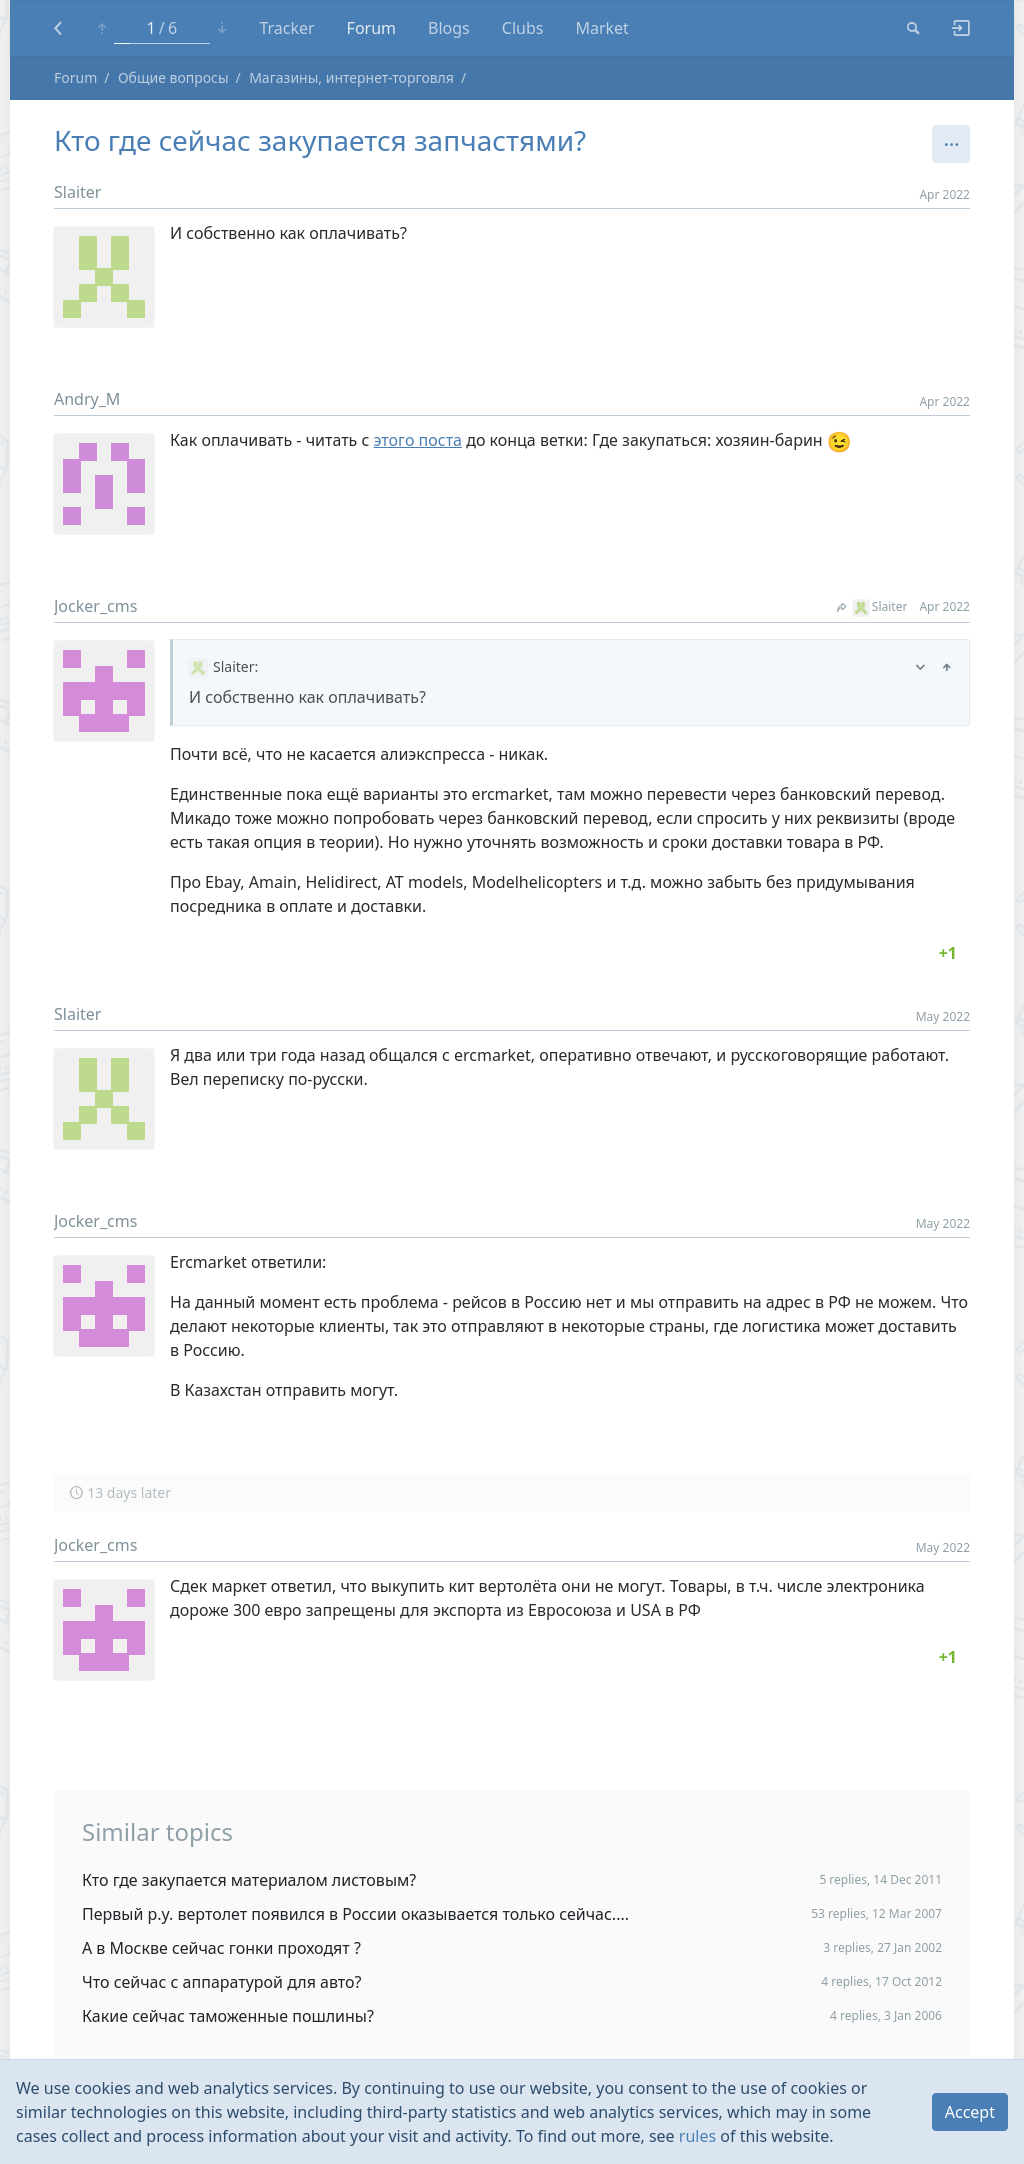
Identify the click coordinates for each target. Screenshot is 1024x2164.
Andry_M (87, 399)
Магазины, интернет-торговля (351, 77)
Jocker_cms (95, 606)
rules (697, 2136)
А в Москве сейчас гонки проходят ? (221, 1948)
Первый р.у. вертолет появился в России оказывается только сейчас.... (355, 1914)
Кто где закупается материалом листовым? (249, 1880)
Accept (970, 2112)
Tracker (286, 28)
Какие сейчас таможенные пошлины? (228, 2016)
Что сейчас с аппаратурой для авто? (222, 1982)
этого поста (418, 440)
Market (601, 28)
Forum (371, 28)
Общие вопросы (173, 77)
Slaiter (77, 192)
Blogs (449, 28)
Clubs (523, 28)
